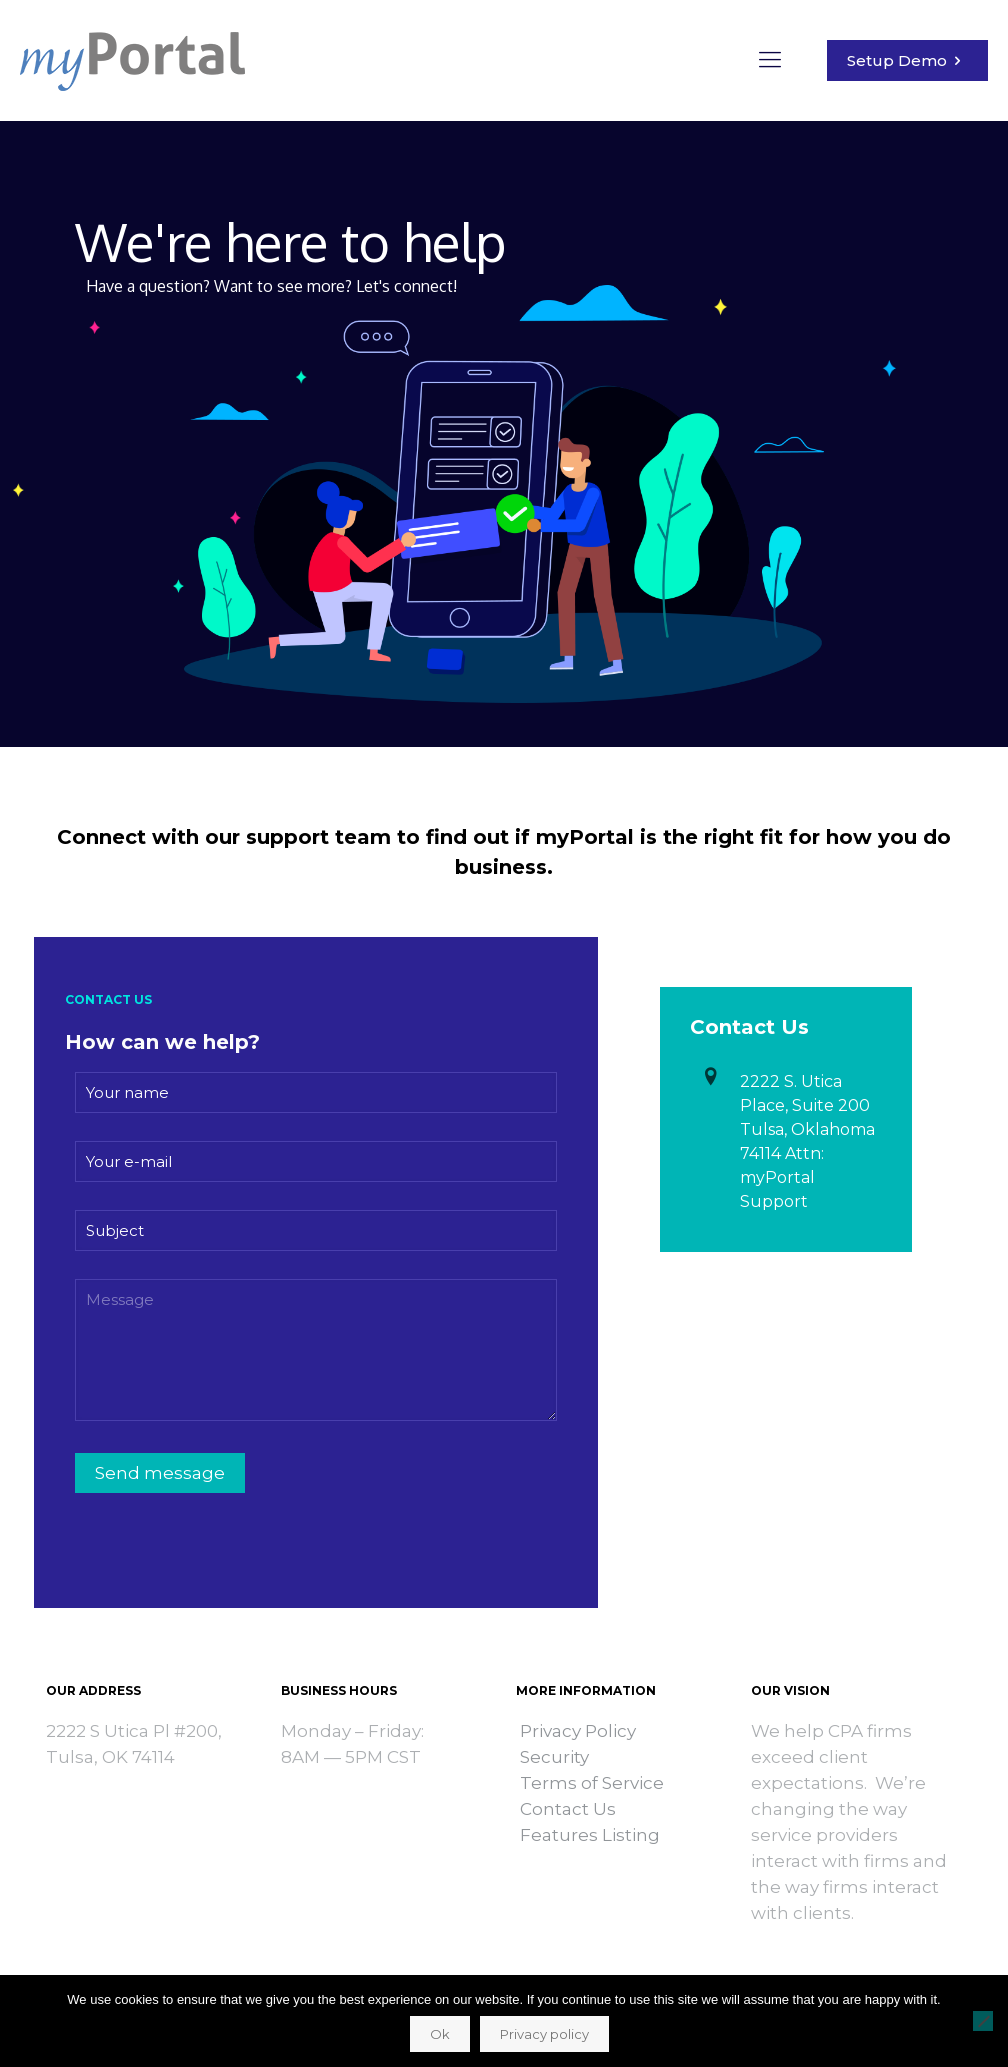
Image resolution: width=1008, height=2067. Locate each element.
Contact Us (568, 1809)
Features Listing (588, 1835)
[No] (983, 2021)
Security (554, 1757)
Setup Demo (907, 60)
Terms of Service (592, 1783)
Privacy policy (544, 2034)
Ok (440, 2034)
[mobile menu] (770, 60)
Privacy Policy (578, 1731)
